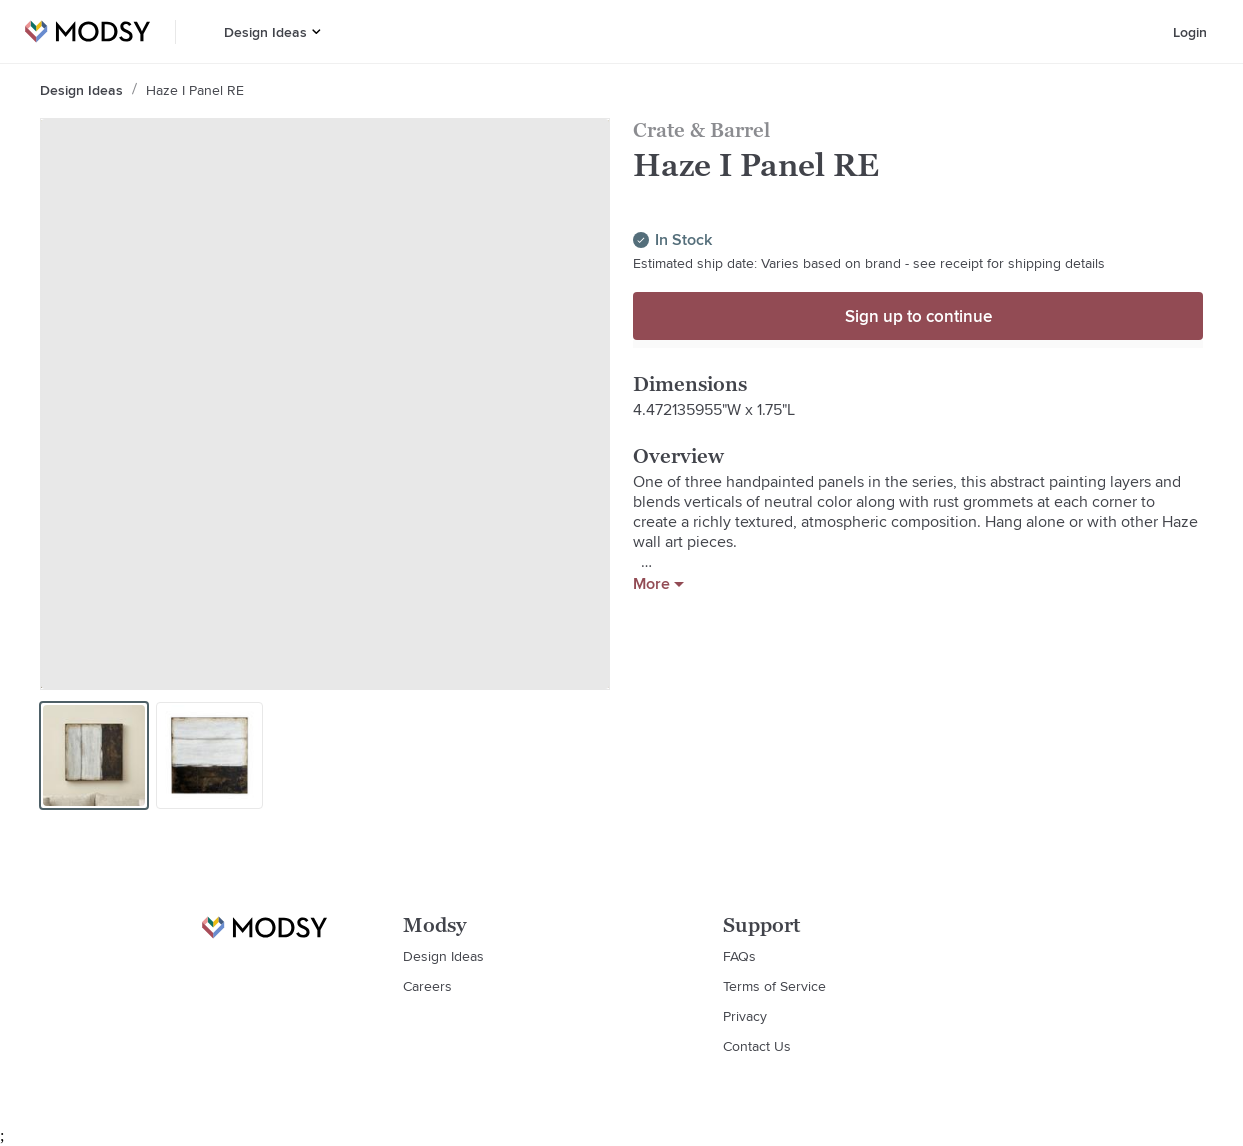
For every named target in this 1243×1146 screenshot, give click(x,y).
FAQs (739, 956)
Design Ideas (265, 32)
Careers (427, 986)
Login (1190, 32)
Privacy (745, 1016)
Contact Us (757, 1046)
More (658, 584)
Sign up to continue (918, 316)
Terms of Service (774, 986)
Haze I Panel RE (195, 90)
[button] (316, 31)
